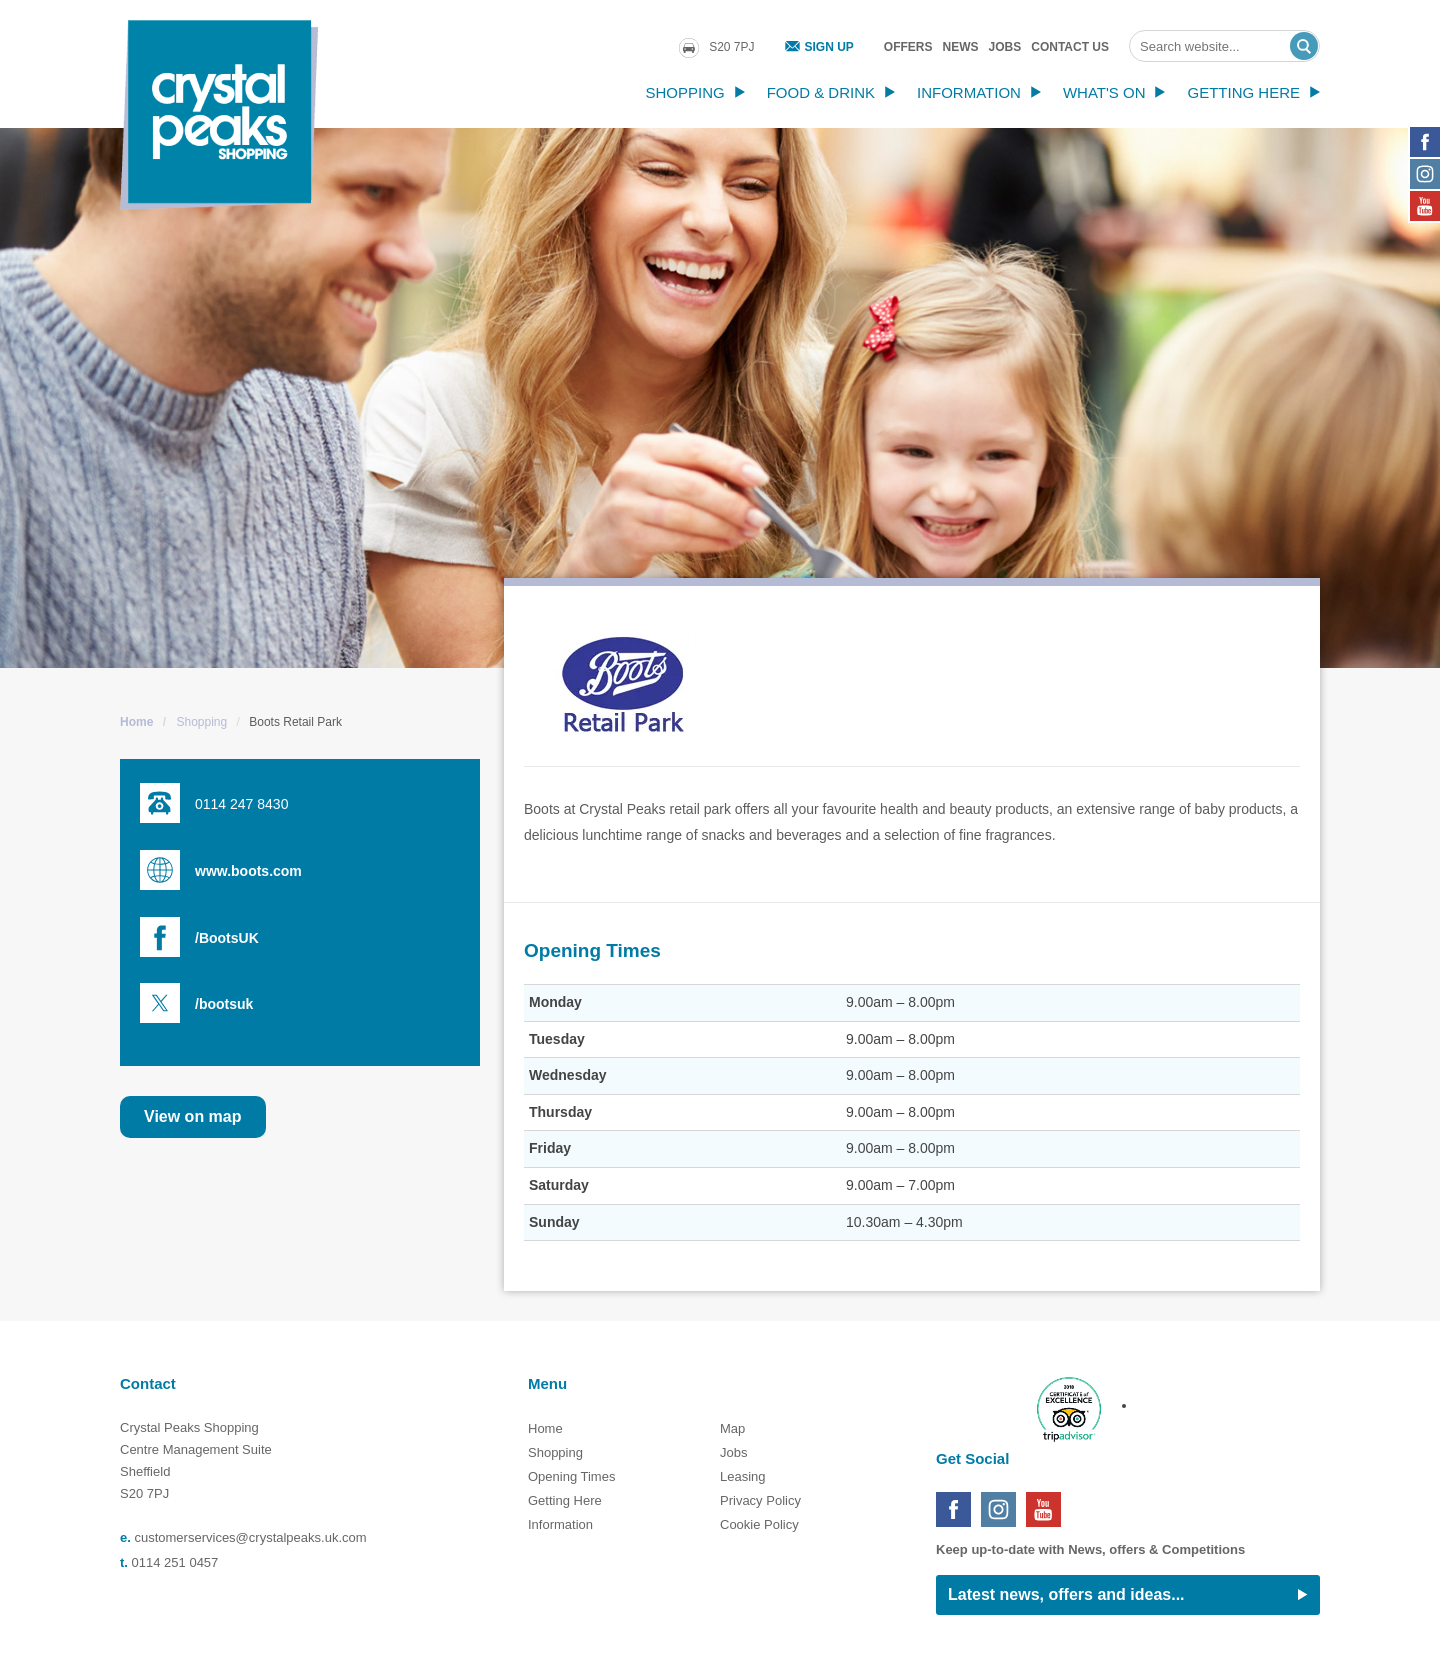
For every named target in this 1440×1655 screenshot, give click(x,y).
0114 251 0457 (175, 1562)
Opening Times (571, 1476)
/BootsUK (227, 938)
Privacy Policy (760, 1500)
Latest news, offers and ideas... (1066, 1594)
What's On (1104, 92)
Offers (908, 47)
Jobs (1005, 47)
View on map (193, 1116)
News (961, 47)
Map (732, 1428)
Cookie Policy (759, 1524)
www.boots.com (248, 871)
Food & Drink (821, 92)
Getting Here (1243, 92)
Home (136, 722)
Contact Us (1070, 47)
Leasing (743, 1476)
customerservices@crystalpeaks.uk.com (250, 1537)
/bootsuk (224, 1004)
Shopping (684, 92)
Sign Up (829, 47)
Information (969, 92)
